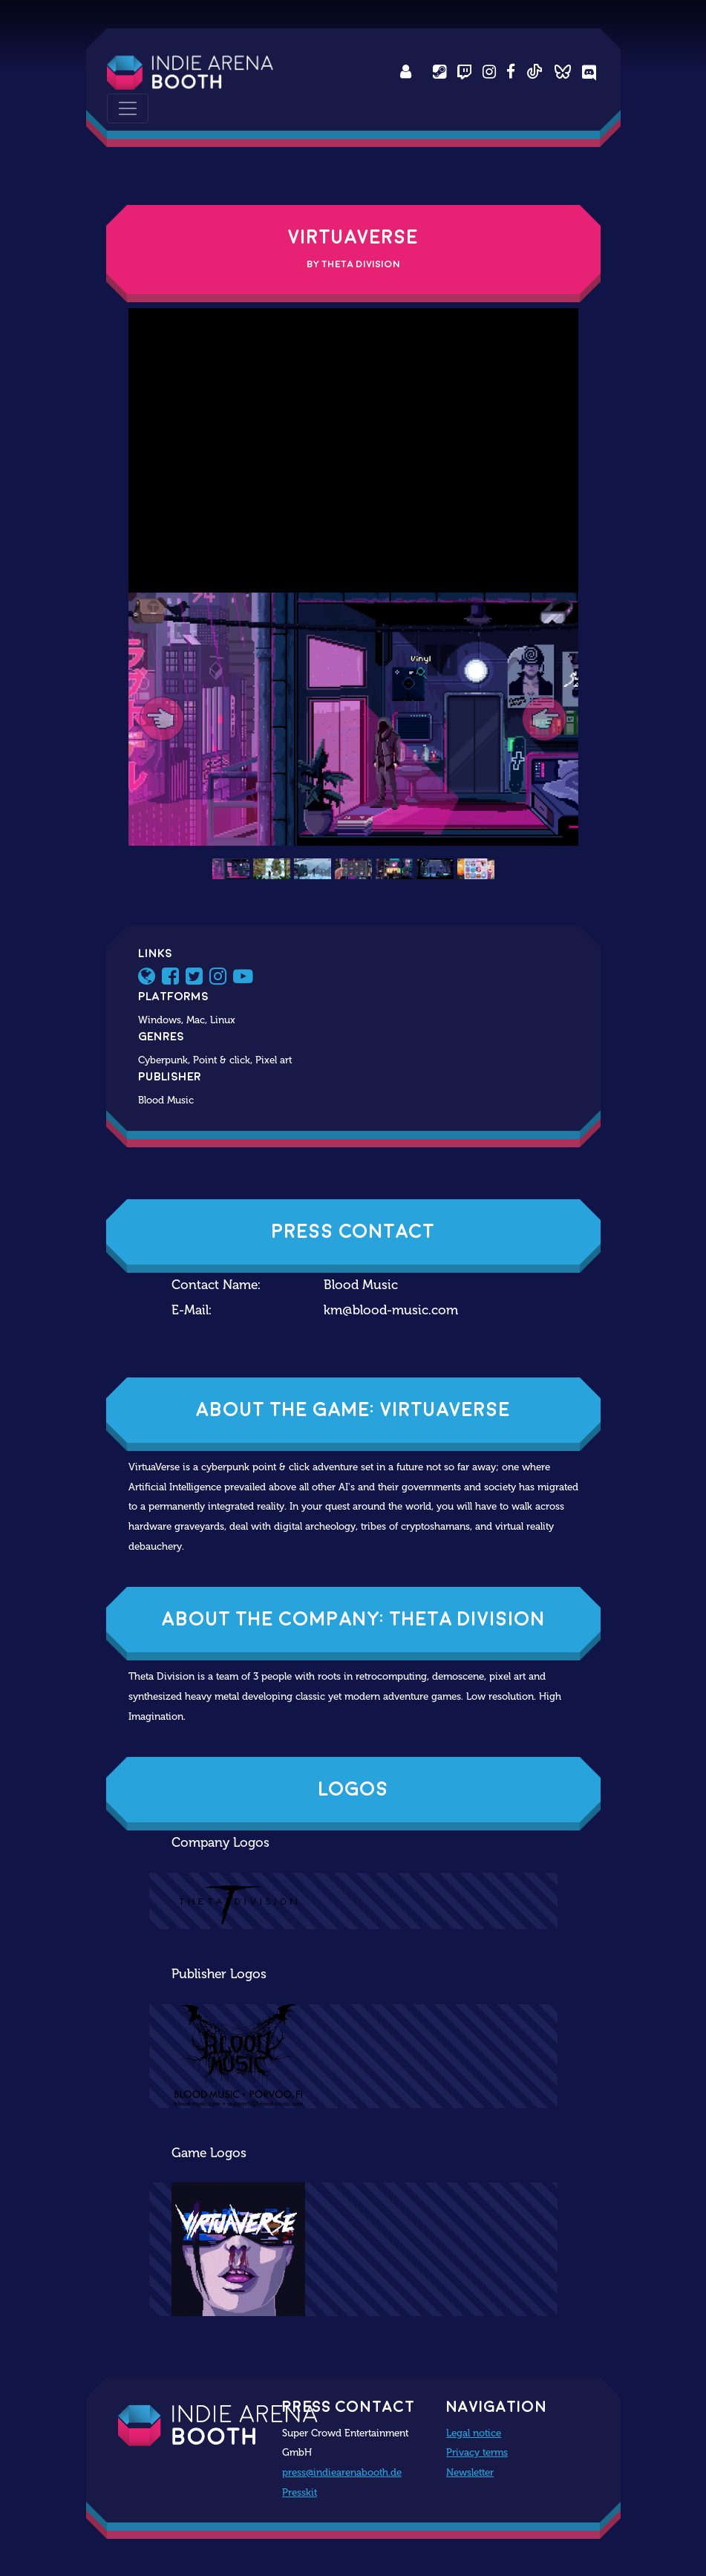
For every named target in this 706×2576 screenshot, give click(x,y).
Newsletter (470, 2472)
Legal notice (473, 2433)
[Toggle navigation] (127, 108)
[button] (162, 719)
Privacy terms (477, 2452)
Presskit (299, 2492)
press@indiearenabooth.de (342, 2472)
